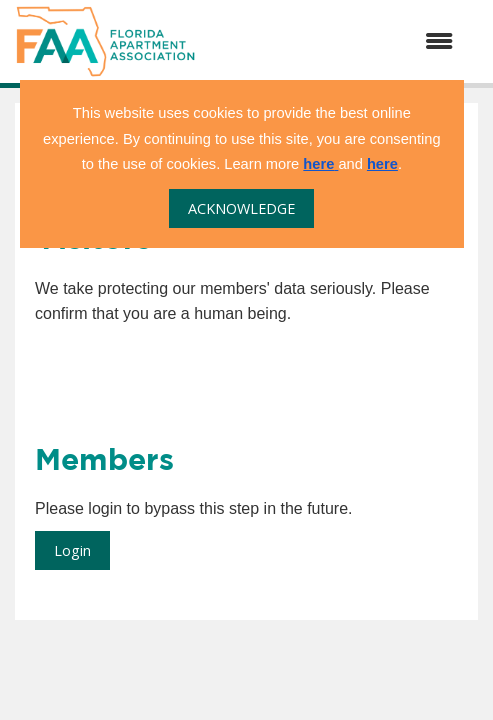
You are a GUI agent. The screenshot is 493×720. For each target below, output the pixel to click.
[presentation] (187, 376)
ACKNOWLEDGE (241, 208)
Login (72, 550)
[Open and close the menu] (334, 42)
